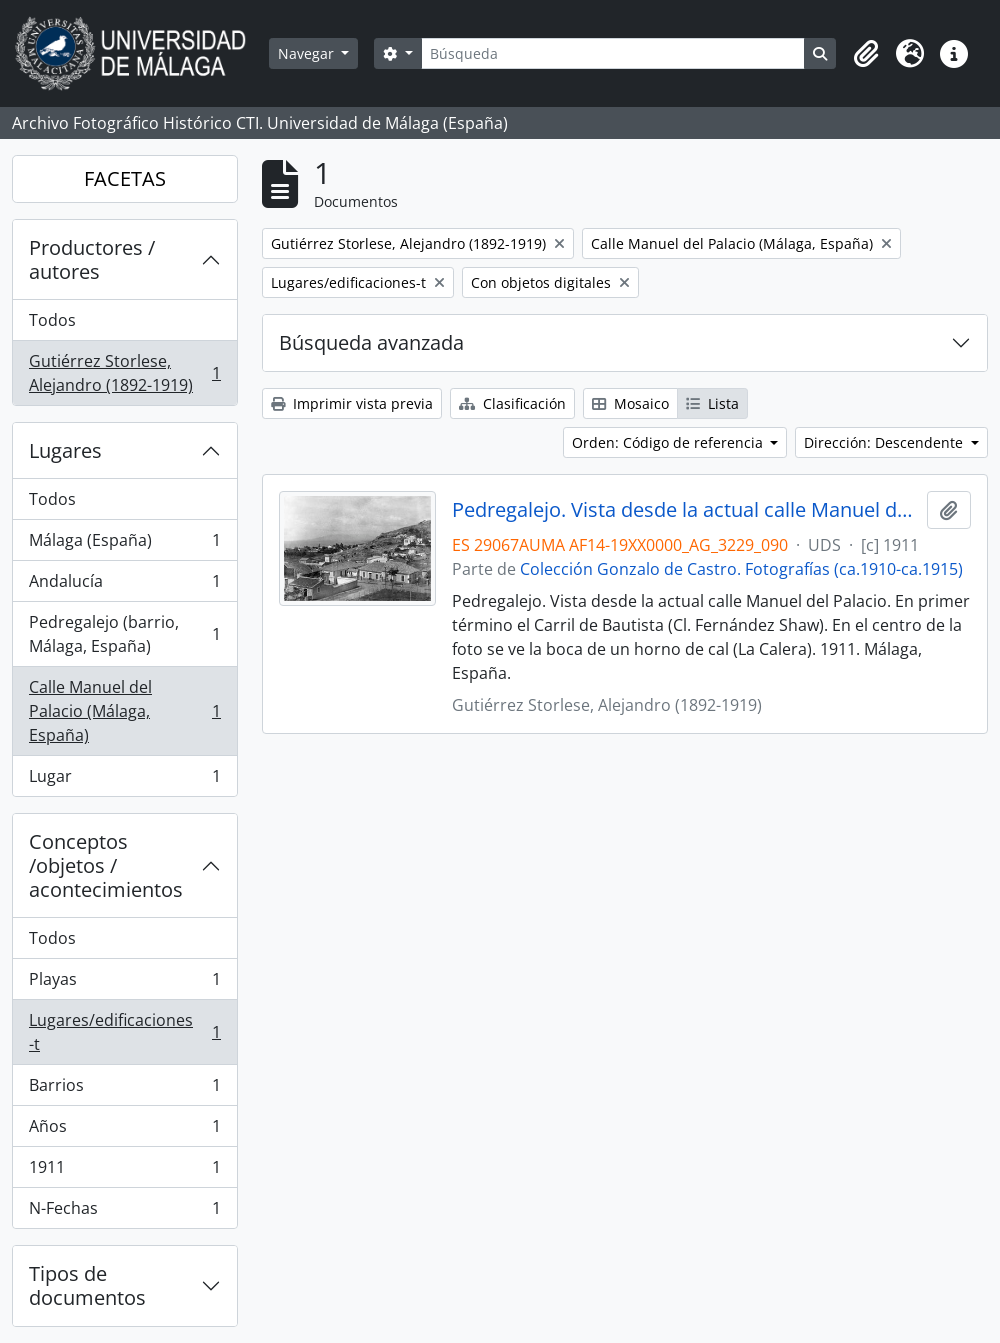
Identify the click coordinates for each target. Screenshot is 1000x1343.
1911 (124, 1171)
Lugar (124, 780)
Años (124, 1130)
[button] (866, 54)
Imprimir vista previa (352, 403)
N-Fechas (124, 1212)
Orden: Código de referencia (669, 442)
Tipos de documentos (87, 1285)
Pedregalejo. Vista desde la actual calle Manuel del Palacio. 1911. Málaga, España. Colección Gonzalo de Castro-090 (685, 510)
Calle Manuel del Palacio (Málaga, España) (124, 711)
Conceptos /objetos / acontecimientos (106, 865)
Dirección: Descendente (885, 442)
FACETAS (125, 178)
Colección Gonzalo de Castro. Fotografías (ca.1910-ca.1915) (741, 569)
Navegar (308, 53)
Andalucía (124, 585)
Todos (52, 320)
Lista (712, 403)
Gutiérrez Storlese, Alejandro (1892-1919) (124, 373)
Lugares (65, 450)
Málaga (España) (124, 544)
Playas (124, 983)
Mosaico (630, 403)
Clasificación (512, 403)
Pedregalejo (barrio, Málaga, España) (124, 634)
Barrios (124, 1089)
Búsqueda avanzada (371, 342)
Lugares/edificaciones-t (124, 1032)
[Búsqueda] (613, 53)
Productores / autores (92, 259)
